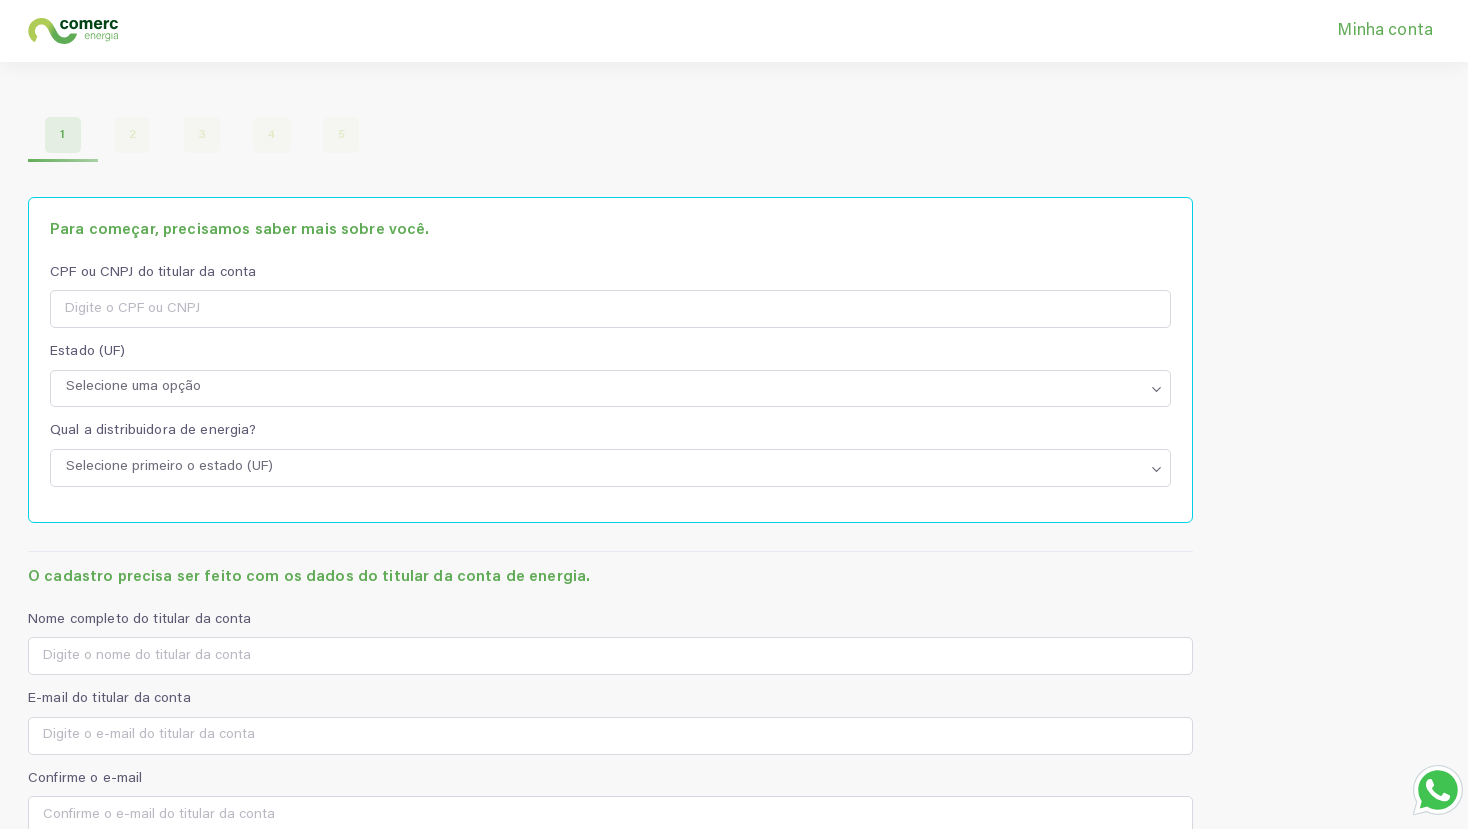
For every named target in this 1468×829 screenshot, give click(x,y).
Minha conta (1385, 31)
